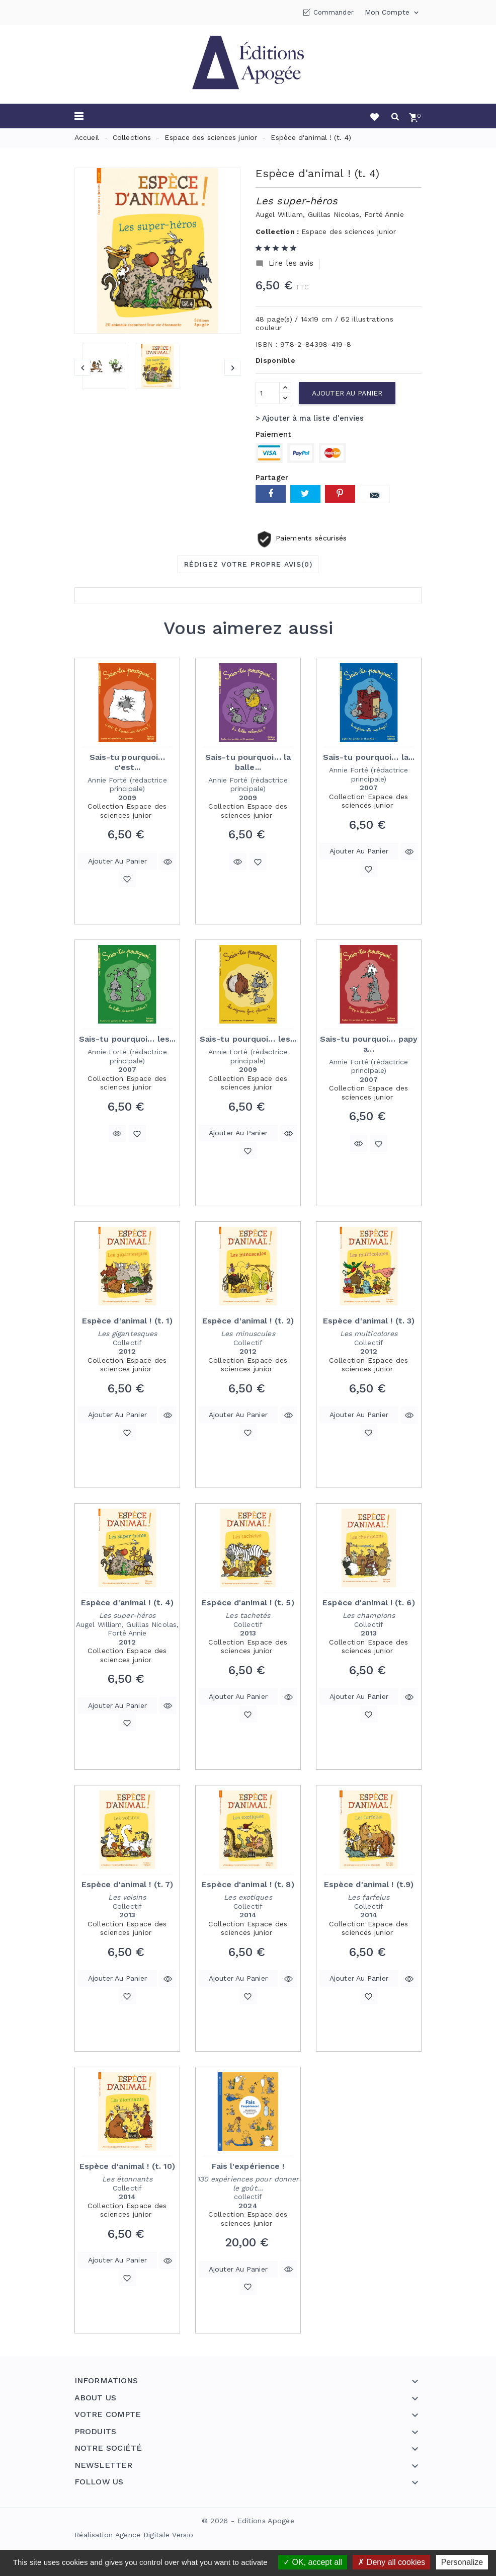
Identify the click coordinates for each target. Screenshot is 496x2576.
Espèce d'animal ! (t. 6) (368, 1602)
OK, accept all (312, 2562)
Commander (333, 12)
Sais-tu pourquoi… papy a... (369, 1044)
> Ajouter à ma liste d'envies (310, 418)
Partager (271, 494)
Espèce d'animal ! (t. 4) (127, 1602)
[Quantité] (268, 393)
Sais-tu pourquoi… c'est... (128, 762)
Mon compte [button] (393, 12)
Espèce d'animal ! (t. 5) (248, 1602)
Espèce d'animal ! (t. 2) (248, 1320)
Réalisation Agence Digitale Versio (133, 2535)
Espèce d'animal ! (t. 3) (369, 1320)
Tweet (305, 494)
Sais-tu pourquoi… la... (369, 757)
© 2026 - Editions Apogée (248, 2521)
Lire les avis (284, 263)
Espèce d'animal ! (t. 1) (127, 1320)
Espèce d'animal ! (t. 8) (248, 1884)
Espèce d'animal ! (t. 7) (127, 1884)
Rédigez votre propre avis (248, 564)
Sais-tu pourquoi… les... (127, 1039)
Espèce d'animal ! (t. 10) (127, 2166)
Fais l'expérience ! (248, 2166)
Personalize (462, 2562)
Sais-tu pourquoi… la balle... (248, 762)
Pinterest (340, 494)
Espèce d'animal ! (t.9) (369, 1884)
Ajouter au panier (347, 393)
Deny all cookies (391, 2562)
